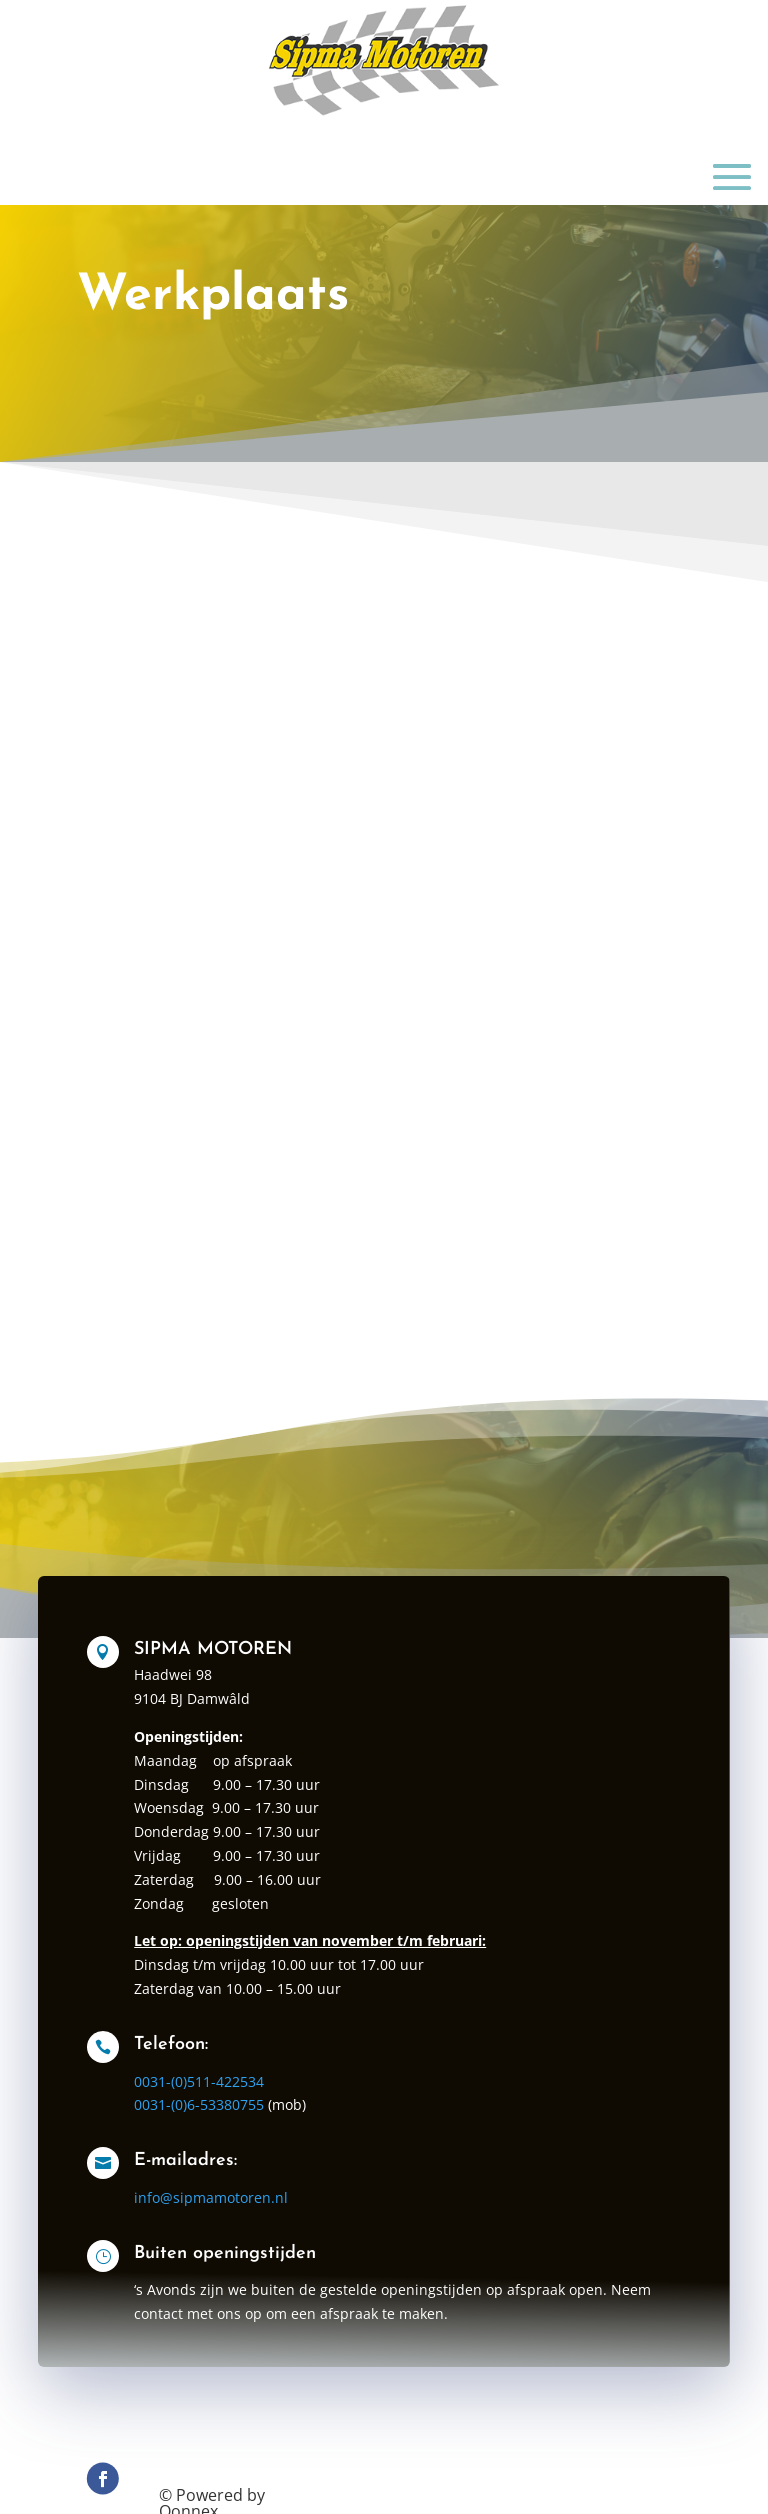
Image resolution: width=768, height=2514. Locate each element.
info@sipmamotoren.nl (237, 2207)
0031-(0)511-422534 (227, 2100)
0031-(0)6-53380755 (227, 2120)
